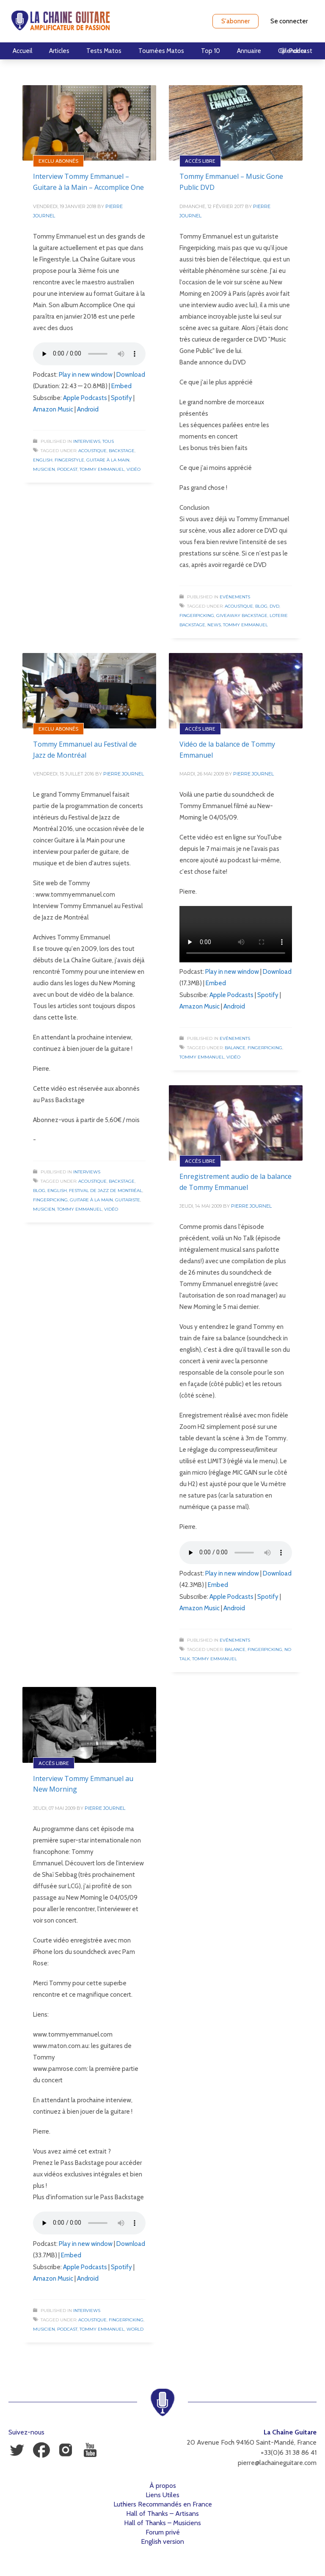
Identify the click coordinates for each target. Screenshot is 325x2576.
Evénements (235, 597)
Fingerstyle (69, 460)
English (42, 460)
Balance (235, 1047)
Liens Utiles (162, 2495)
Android (88, 409)
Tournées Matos (161, 51)
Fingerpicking (196, 615)
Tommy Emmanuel (102, 469)
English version (162, 2541)
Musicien (44, 469)
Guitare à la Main (107, 460)
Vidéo (133, 469)
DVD (274, 606)
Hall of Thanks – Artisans (162, 2513)
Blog (261, 606)
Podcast (67, 469)
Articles (59, 51)
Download (130, 374)
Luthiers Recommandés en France (162, 2504)
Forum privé (163, 2532)
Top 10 (210, 51)
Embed (121, 386)
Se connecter (289, 21)
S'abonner (235, 21)
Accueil (22, 51)
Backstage (122, 450)
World (135, 2329)
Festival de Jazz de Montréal (105, 1190)
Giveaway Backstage (241, 615)
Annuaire (249, 51)
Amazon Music (53, 409)
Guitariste (127, 1200)
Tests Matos (103, 51)
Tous (108, 441)
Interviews (86, 441)
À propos (162, 2486)
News (214, 625)
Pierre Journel (123, 774)
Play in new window (86, 374)
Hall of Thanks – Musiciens (162, 2523)
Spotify (121, 398)
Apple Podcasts (85, 398)
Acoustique (92, 450)
